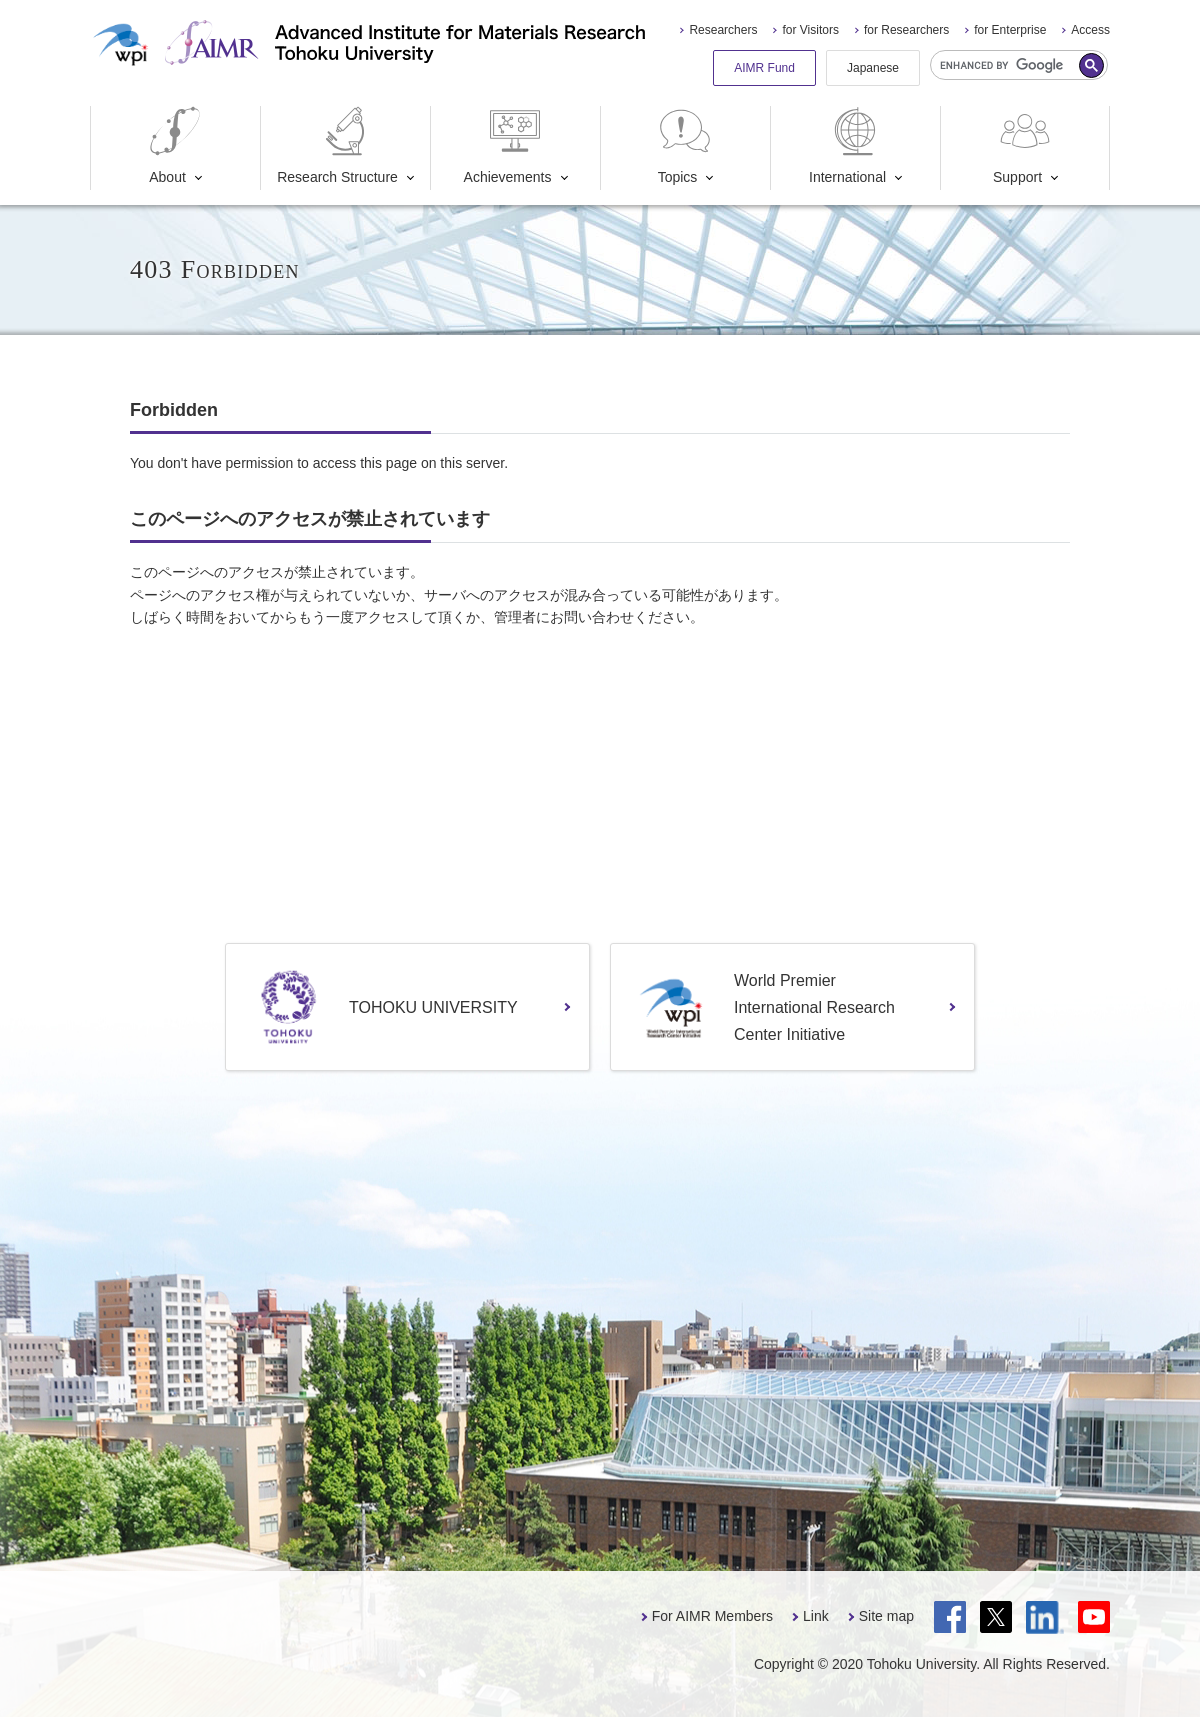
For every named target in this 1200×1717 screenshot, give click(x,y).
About (175, 145)
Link (816, 1616)
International (847, 145)
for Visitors (810, 30)
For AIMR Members (712, 1616)
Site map (886, 1616)
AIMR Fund (764, 68)
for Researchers (906, 30)
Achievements (508, 145)
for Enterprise (1010, 30)
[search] (1019, 65)
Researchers (723, 30)
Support (1024, 145)
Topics (685, 145)
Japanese (873, 68)
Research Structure (337, 145)
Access (1090, 30)
